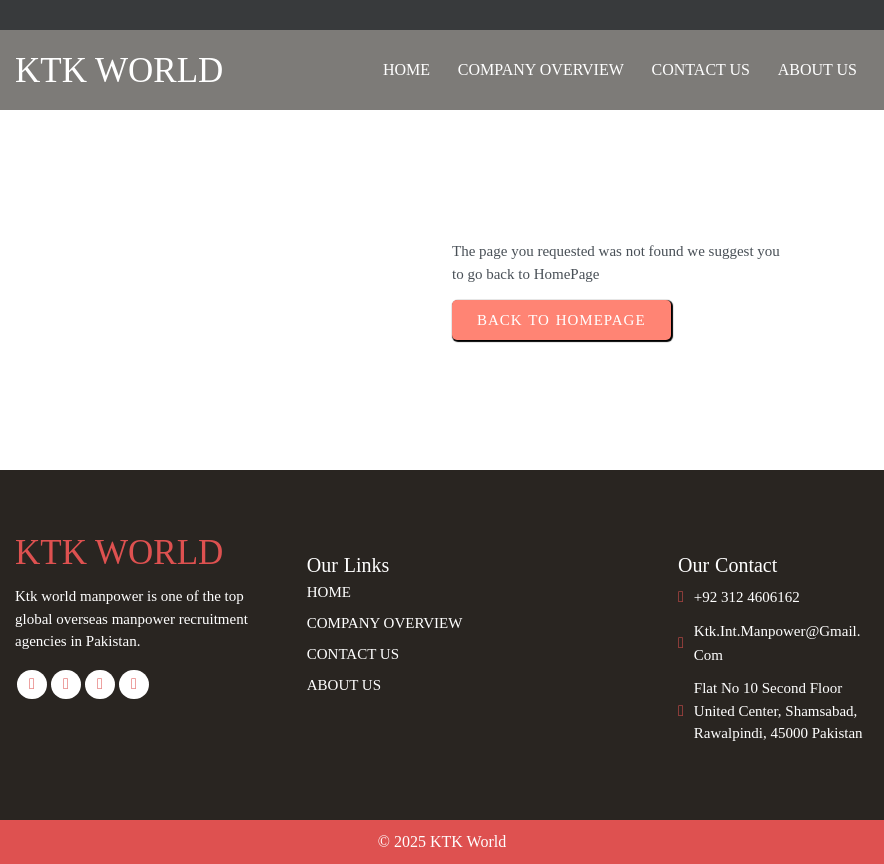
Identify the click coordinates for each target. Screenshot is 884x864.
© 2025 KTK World (442, 841)
